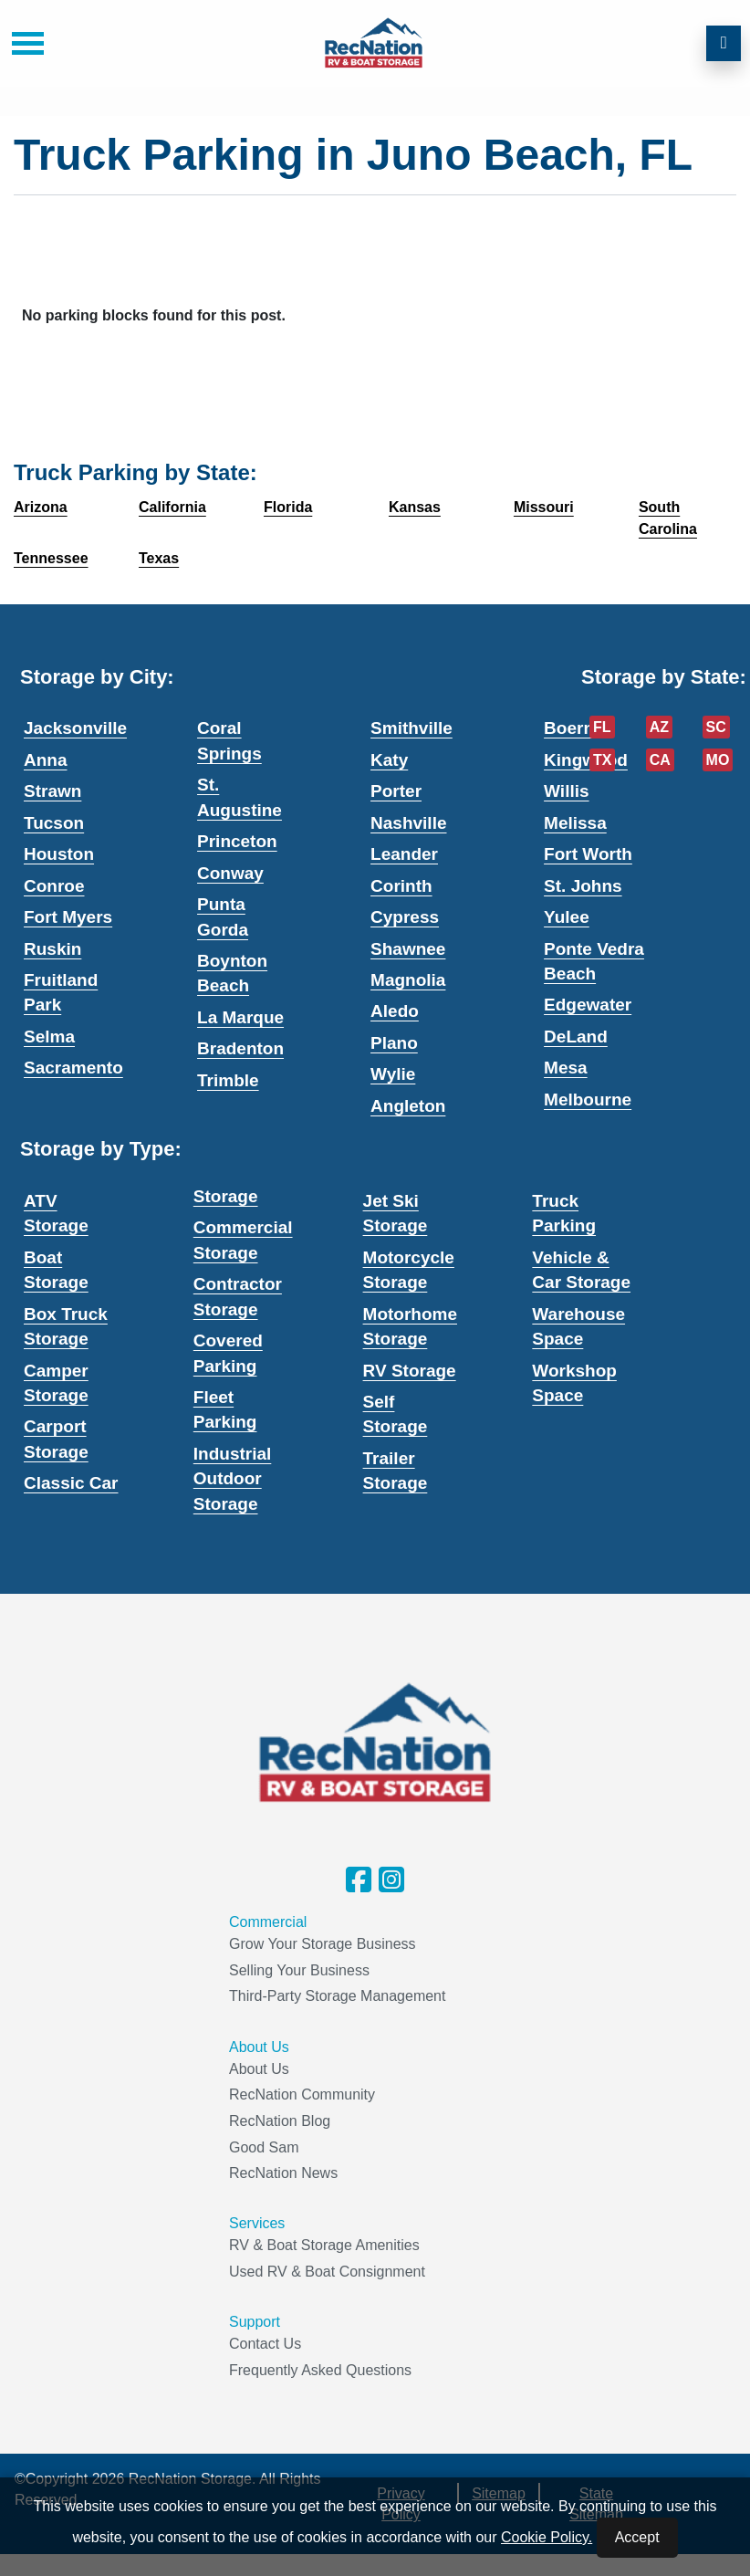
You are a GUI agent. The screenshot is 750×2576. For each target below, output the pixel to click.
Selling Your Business (299, 1970)
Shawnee (407, 948)
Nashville (408, 822)
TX (602, 760)
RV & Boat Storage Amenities (324, 2245)
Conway (230, 873)
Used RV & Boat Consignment (327, 2271)
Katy (389, 760)
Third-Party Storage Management (337, 1996)
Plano (394, 1042)
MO (718, 760)
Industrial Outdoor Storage (232, 1478)
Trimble (228, 1080)
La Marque (240, 1017)
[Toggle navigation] (20, 43)
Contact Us (265, 2343)
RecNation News (283, 2173)
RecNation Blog (279, 2121)
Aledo (394, 1011)
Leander (404, 854)
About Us (259, 2069)
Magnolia (407, 980)
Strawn (52, 791)
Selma (49, 1036)
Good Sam (263, 2147)
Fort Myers (68, 917)
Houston (59, 854)
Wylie (392, 1074)
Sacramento (73, 1067)
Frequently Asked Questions (320, 2370)
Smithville (411, 728)
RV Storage (409, 1370)
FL (602, 727)
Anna (46, 760)
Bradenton (240, 1048)
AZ (659, 727)
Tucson (54, 822)
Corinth (401, 885)
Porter (396, 791)
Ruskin (52, 948)
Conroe (54, 885)
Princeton (237, 841)
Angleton (407, 1105)
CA (660, 760)
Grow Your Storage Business (322, 1944)
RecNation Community (302, 2094)
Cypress (404, 917)
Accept (637, 2537)
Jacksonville (75, 728)
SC (716, 727)
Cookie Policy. (546, 2537)
